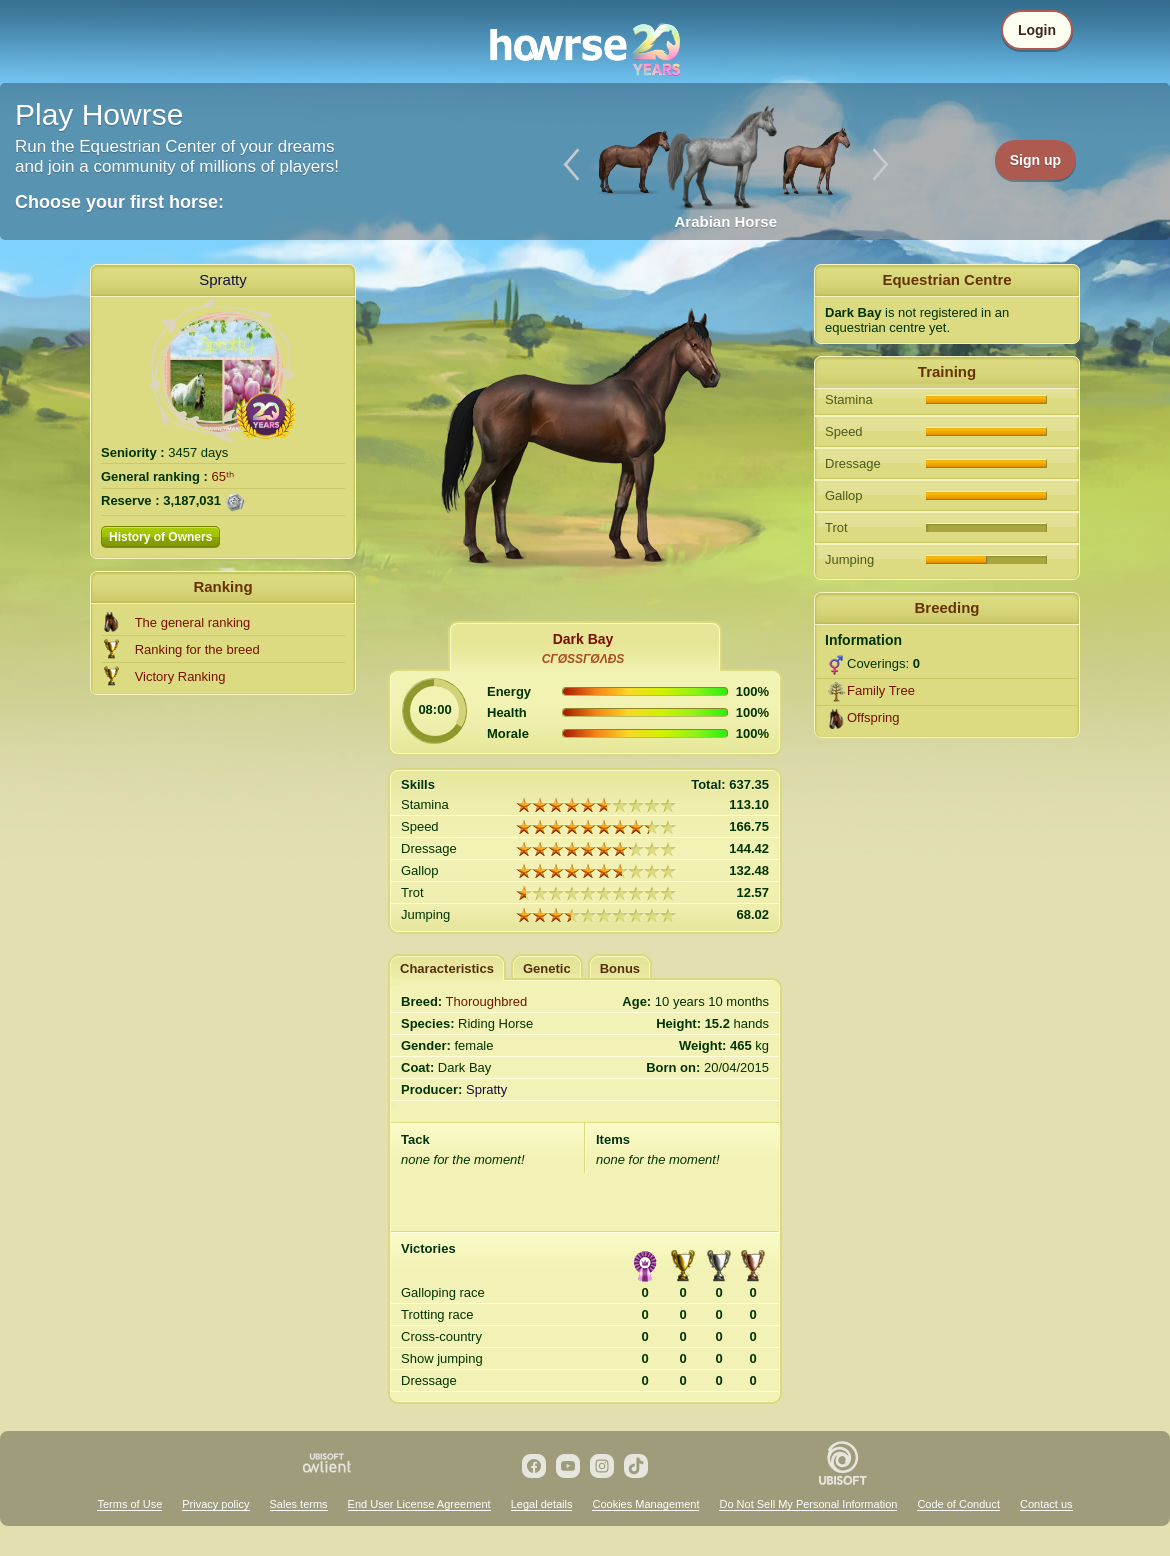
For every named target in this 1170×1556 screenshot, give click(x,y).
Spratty (223, 279)
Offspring (873, 717)
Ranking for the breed (197, 649)
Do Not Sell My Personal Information (808, 1504)
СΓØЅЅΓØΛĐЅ (583, 659)
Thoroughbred (487, 1001)
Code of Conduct (958, 1504)
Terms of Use (129, 1504)
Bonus (620, 968)
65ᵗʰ (223, 476)
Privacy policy (215, 1504)
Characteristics (447, 968)
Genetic (547, 968)
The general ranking (193, 622)
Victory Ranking (180, 676)
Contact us (1046, 1504)
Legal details (542, 1504)
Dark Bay (583, 639)
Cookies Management (645, 1504)
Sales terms (299, 1504)
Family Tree (881, 690)
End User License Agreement (419, 1504)
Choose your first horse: (119, 202)
